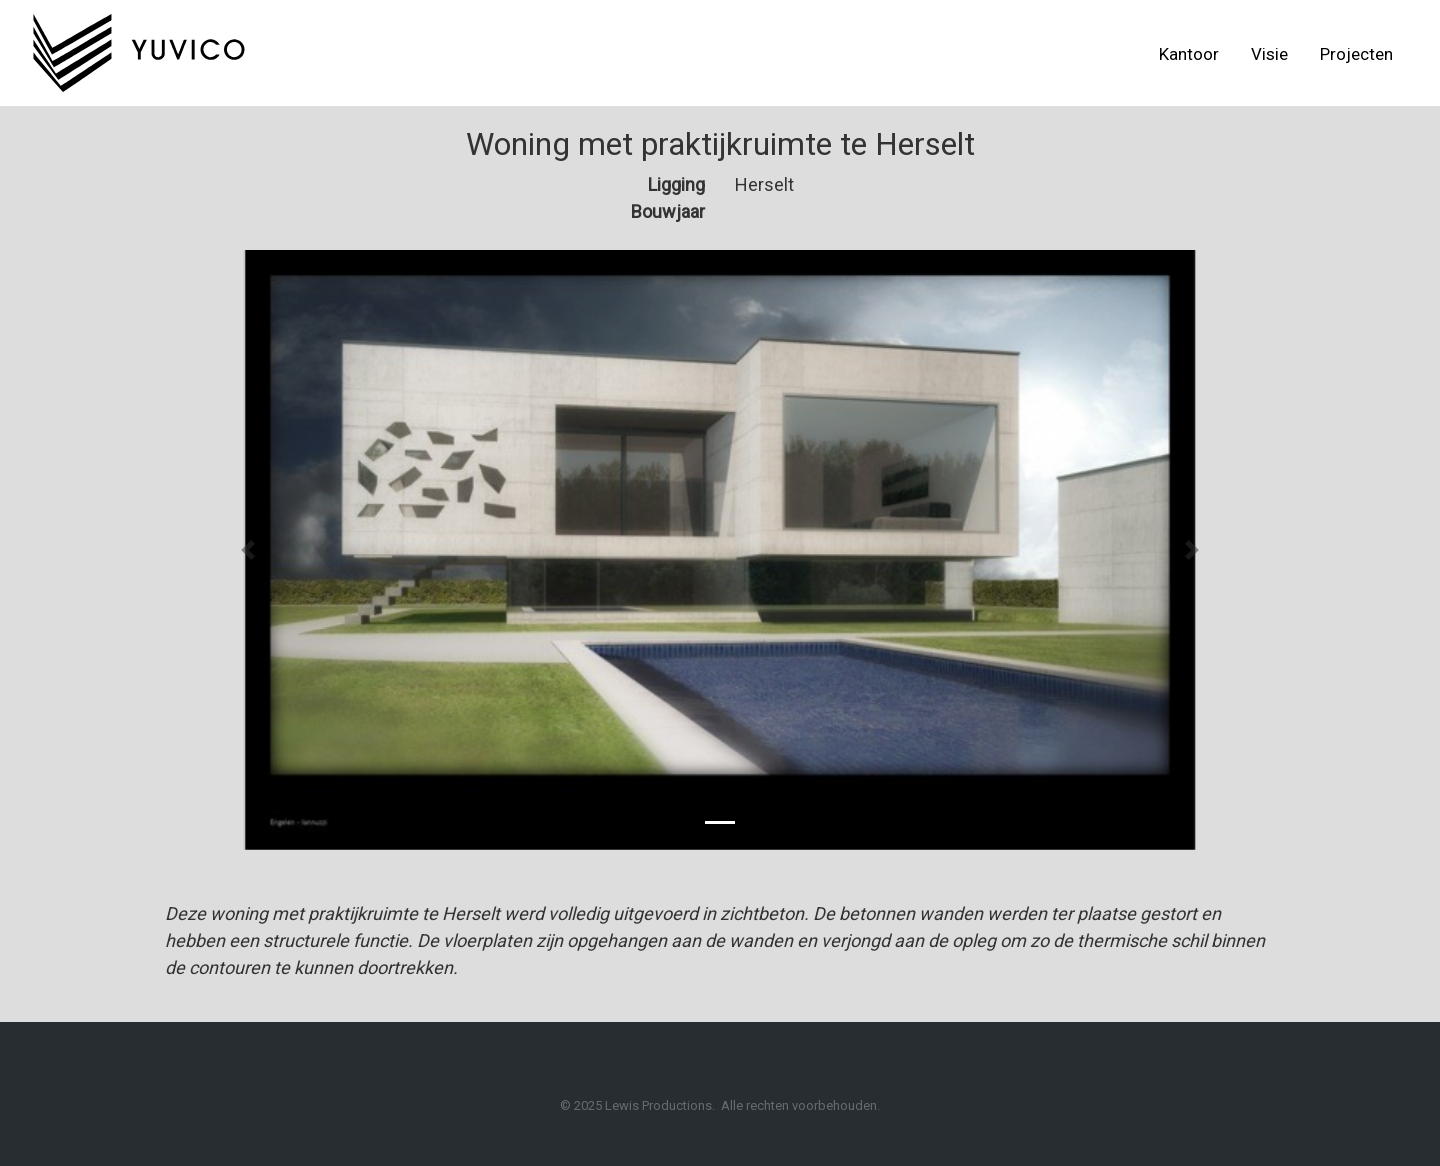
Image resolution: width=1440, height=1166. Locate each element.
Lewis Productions (658, 1105)
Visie (1269, 54)
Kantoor (1189, 54)
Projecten (1356, 54)
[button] (248, 550)
